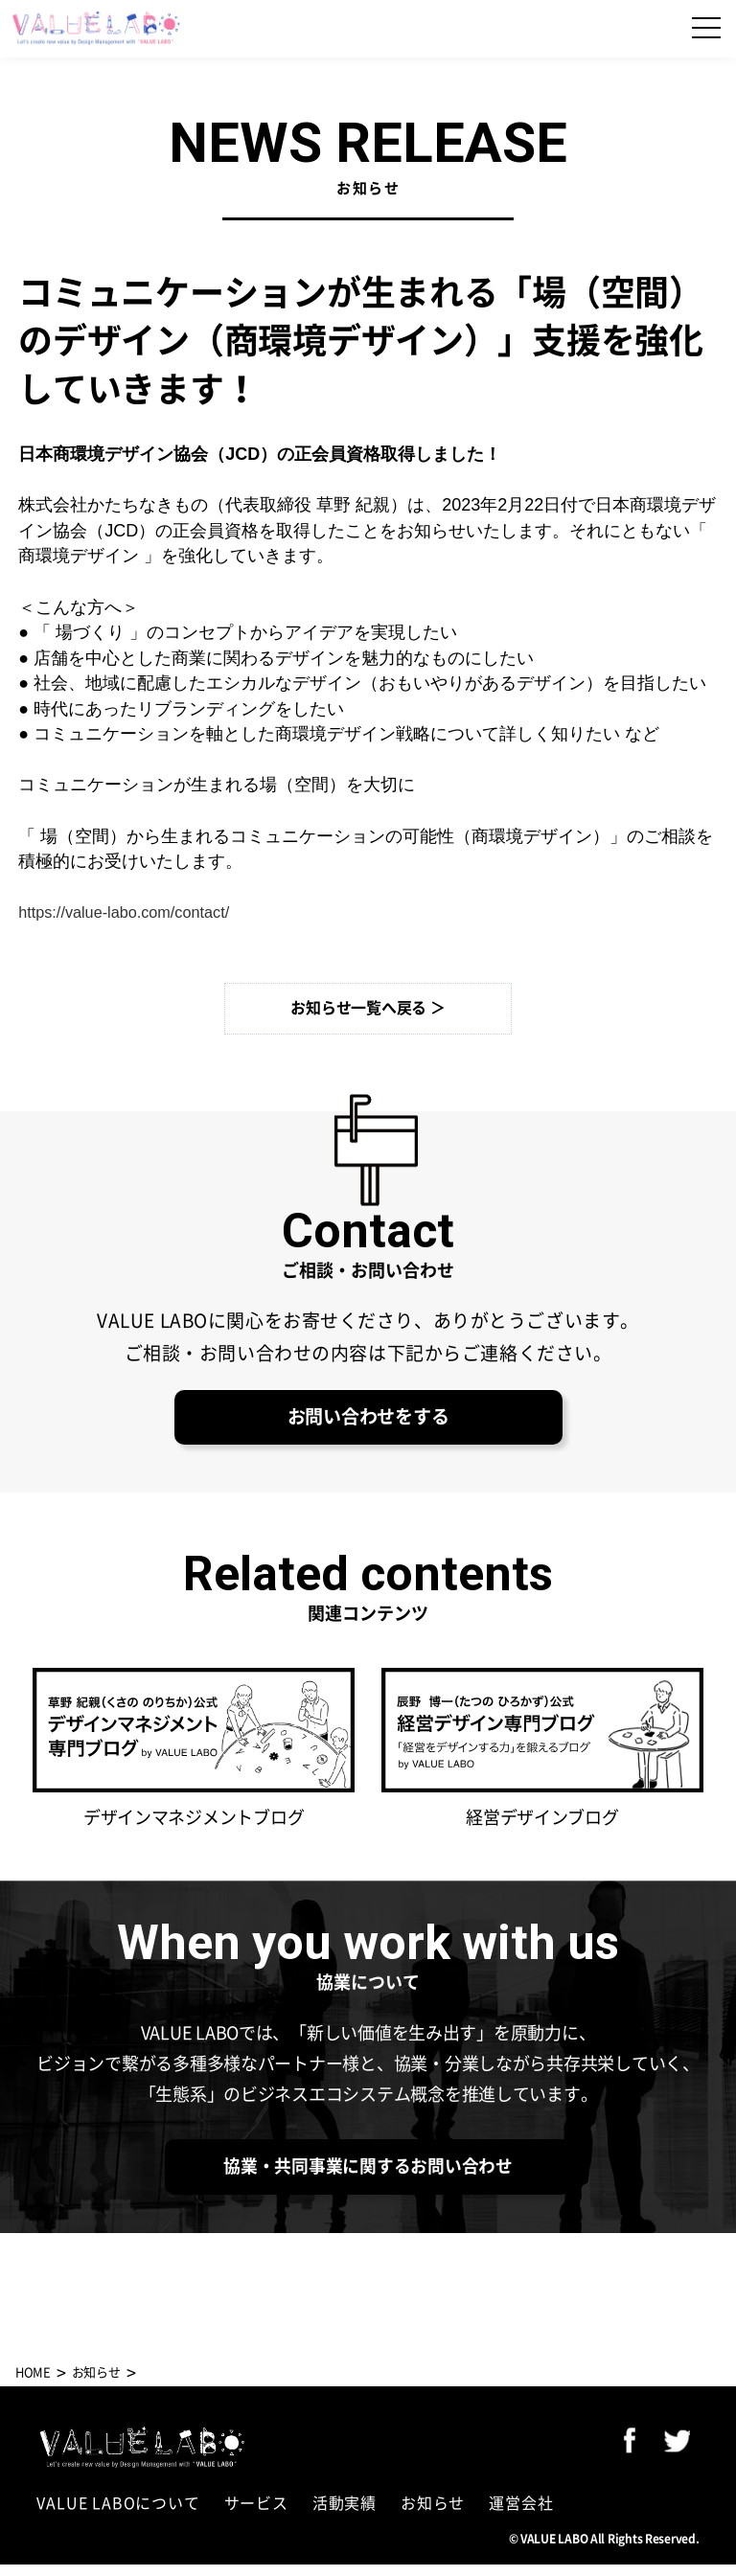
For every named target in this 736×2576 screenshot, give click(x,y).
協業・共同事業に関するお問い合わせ (367, 2175)
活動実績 (344, 2514)
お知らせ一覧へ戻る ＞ (367, 1007)
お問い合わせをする (368, 1420)
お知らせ (433, 2514)
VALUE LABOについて (117, 2514)
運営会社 (521, 2514)
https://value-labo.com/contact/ (135, 912)
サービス (256, 2514)
